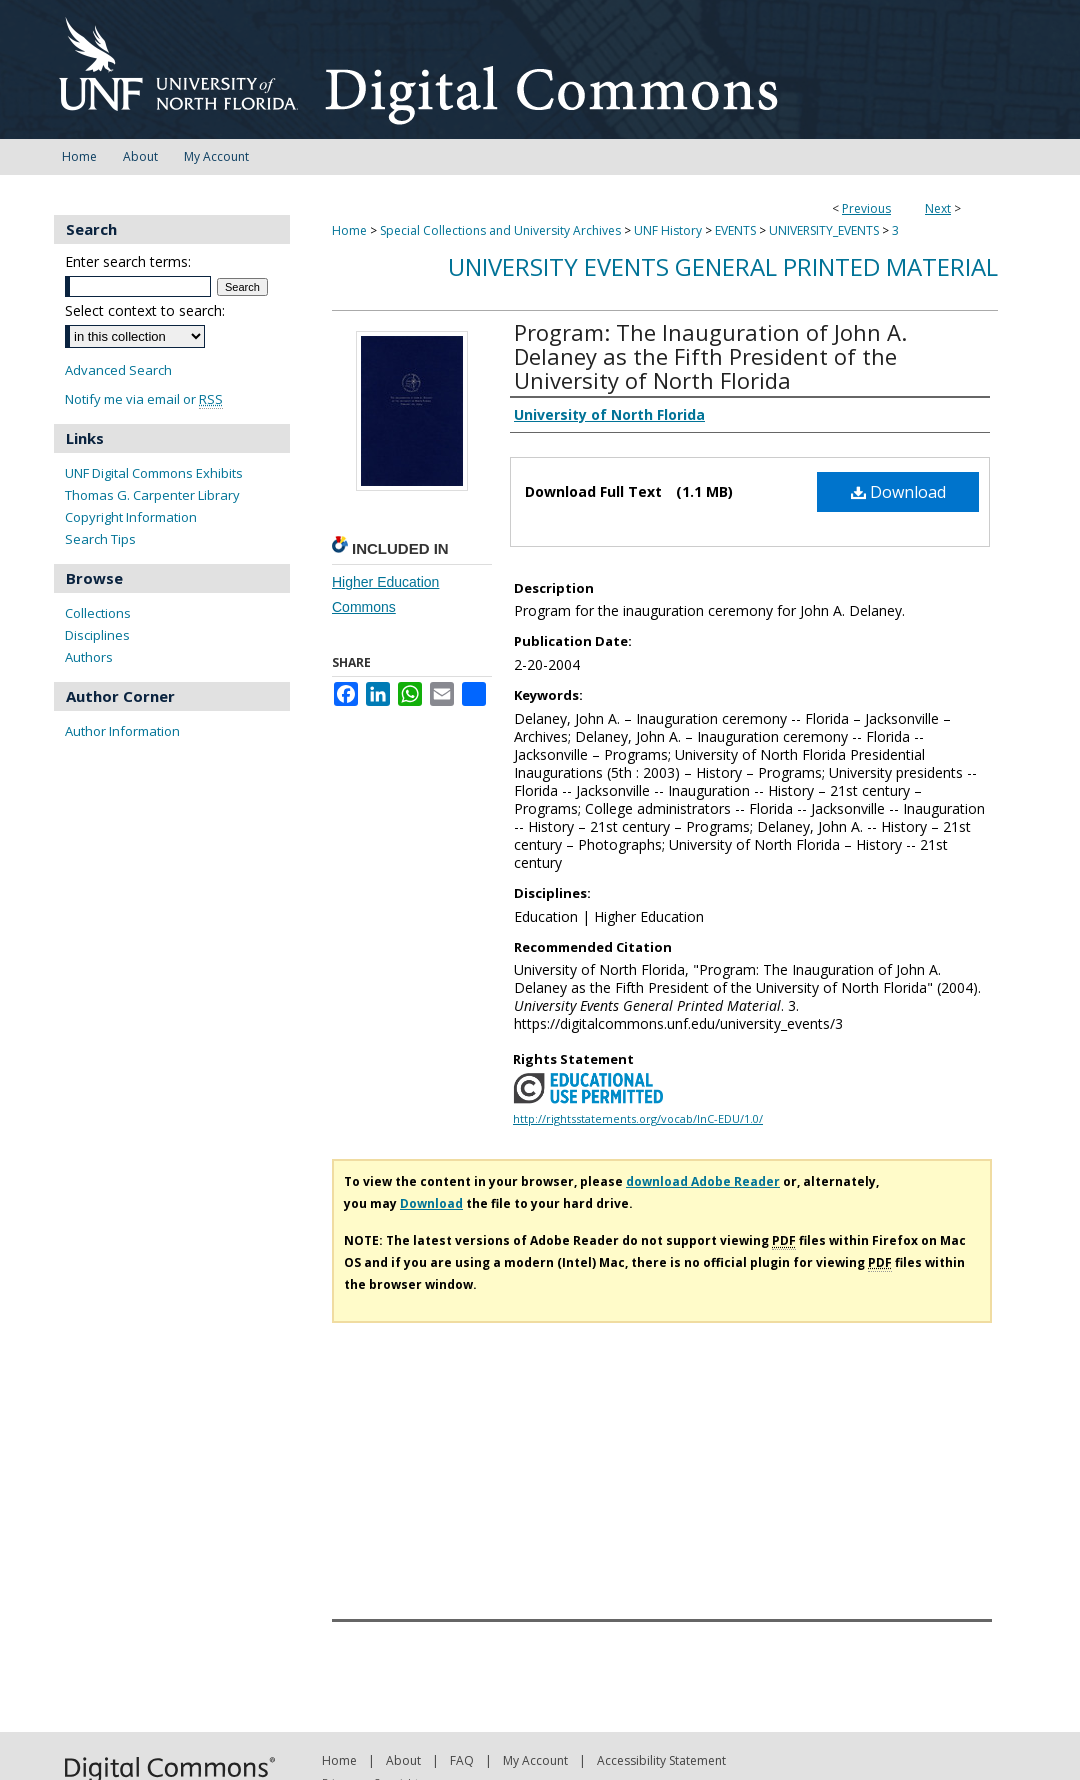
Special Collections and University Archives (500, 230)
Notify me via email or (144, 399)
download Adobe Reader (703, 1181)
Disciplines (97, 635)
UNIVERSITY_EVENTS (824, 230)
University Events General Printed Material (723, 266)
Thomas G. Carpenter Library (152, 495)
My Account (535, 1760)
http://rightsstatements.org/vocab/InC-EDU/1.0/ (638, 1118)
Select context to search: (145, 310)
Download (898, 492)
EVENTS (735, 230)
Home (349, 230)
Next (938, 208)
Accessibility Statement (661, 1760)
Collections (98, 613)
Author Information (122, 731)
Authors (89, 657)
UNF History (668, 230)
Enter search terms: (128, 261)
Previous (866, 208)
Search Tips (100, 539)
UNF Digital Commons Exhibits (154, 473)
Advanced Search (118, 370)
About (403, 1760)
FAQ (462, 1760)
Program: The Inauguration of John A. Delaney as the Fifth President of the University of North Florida (710, 356)
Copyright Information (131, 517)
